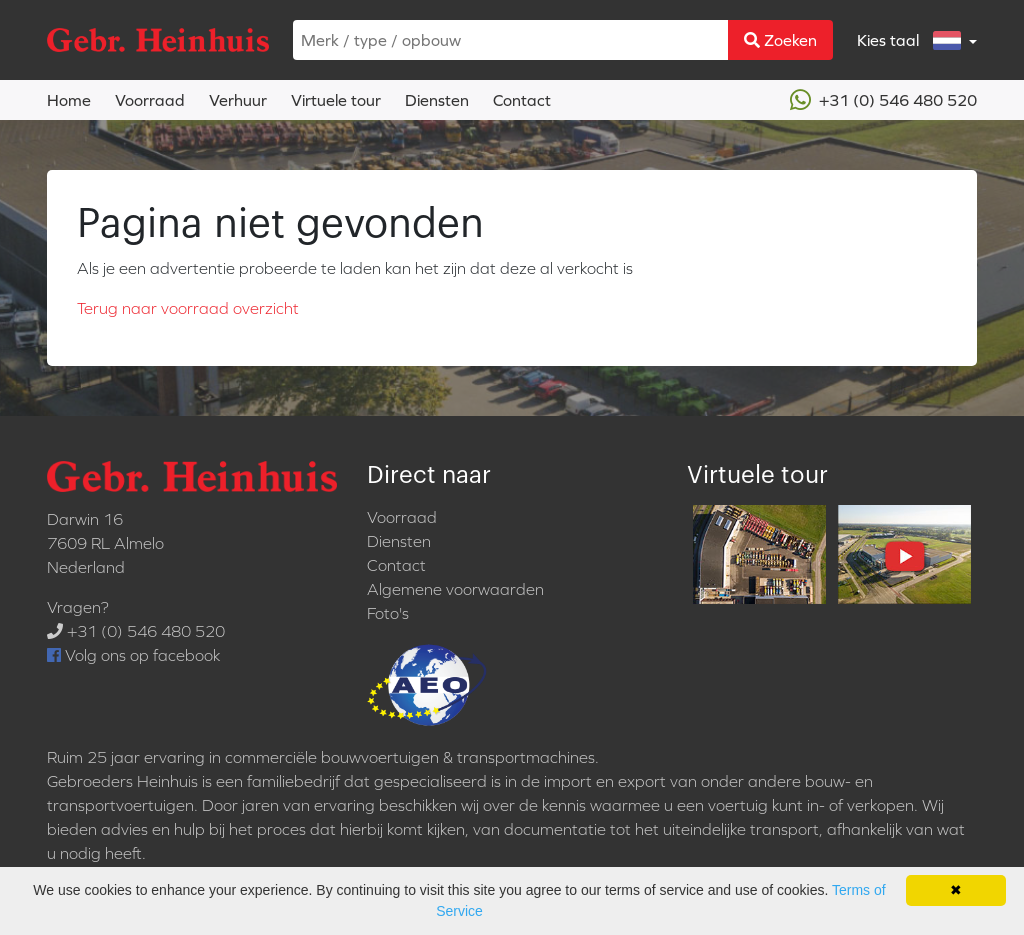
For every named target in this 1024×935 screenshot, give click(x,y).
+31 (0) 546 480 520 (883, 100)
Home (69, 100)
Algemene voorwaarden (455, 589)
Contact (522, 100)
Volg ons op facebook (133, 655)
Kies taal (911, 40)
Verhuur (238, 100)
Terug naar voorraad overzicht (188, 308)
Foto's (388, 613)
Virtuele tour (336, 100)
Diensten (437, 100)
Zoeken (780, 40)
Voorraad (150, 100)
